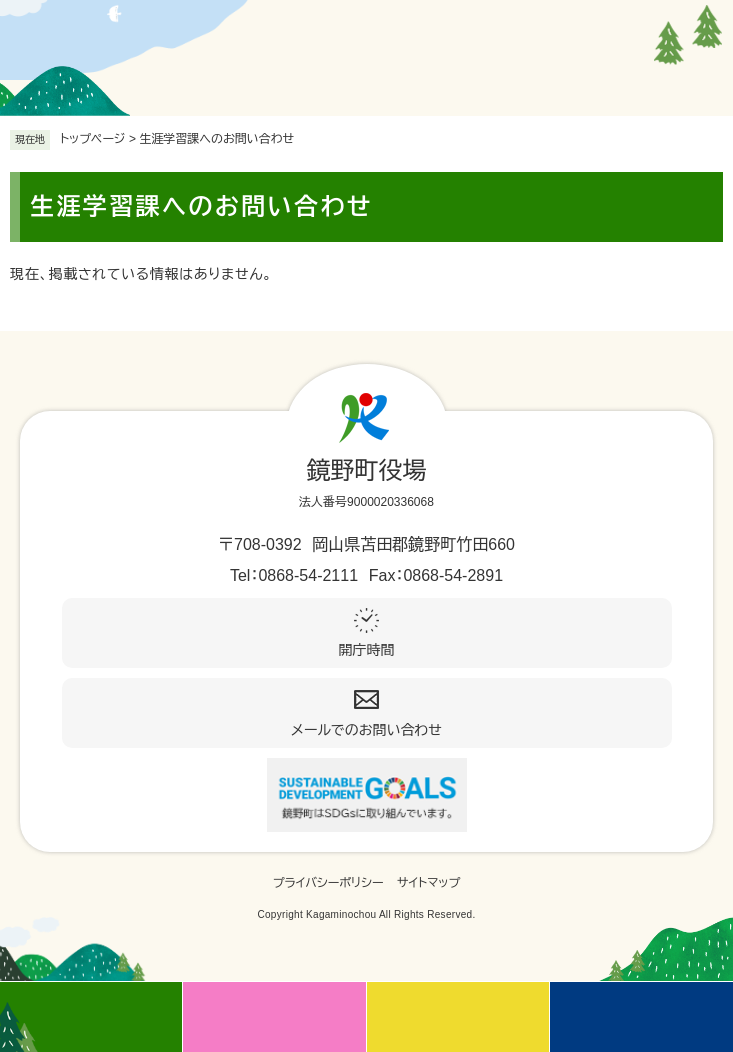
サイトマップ (428, 883)
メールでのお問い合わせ (366, 730)
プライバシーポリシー (328, 883)
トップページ (93, 139)
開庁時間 (367, 650)
